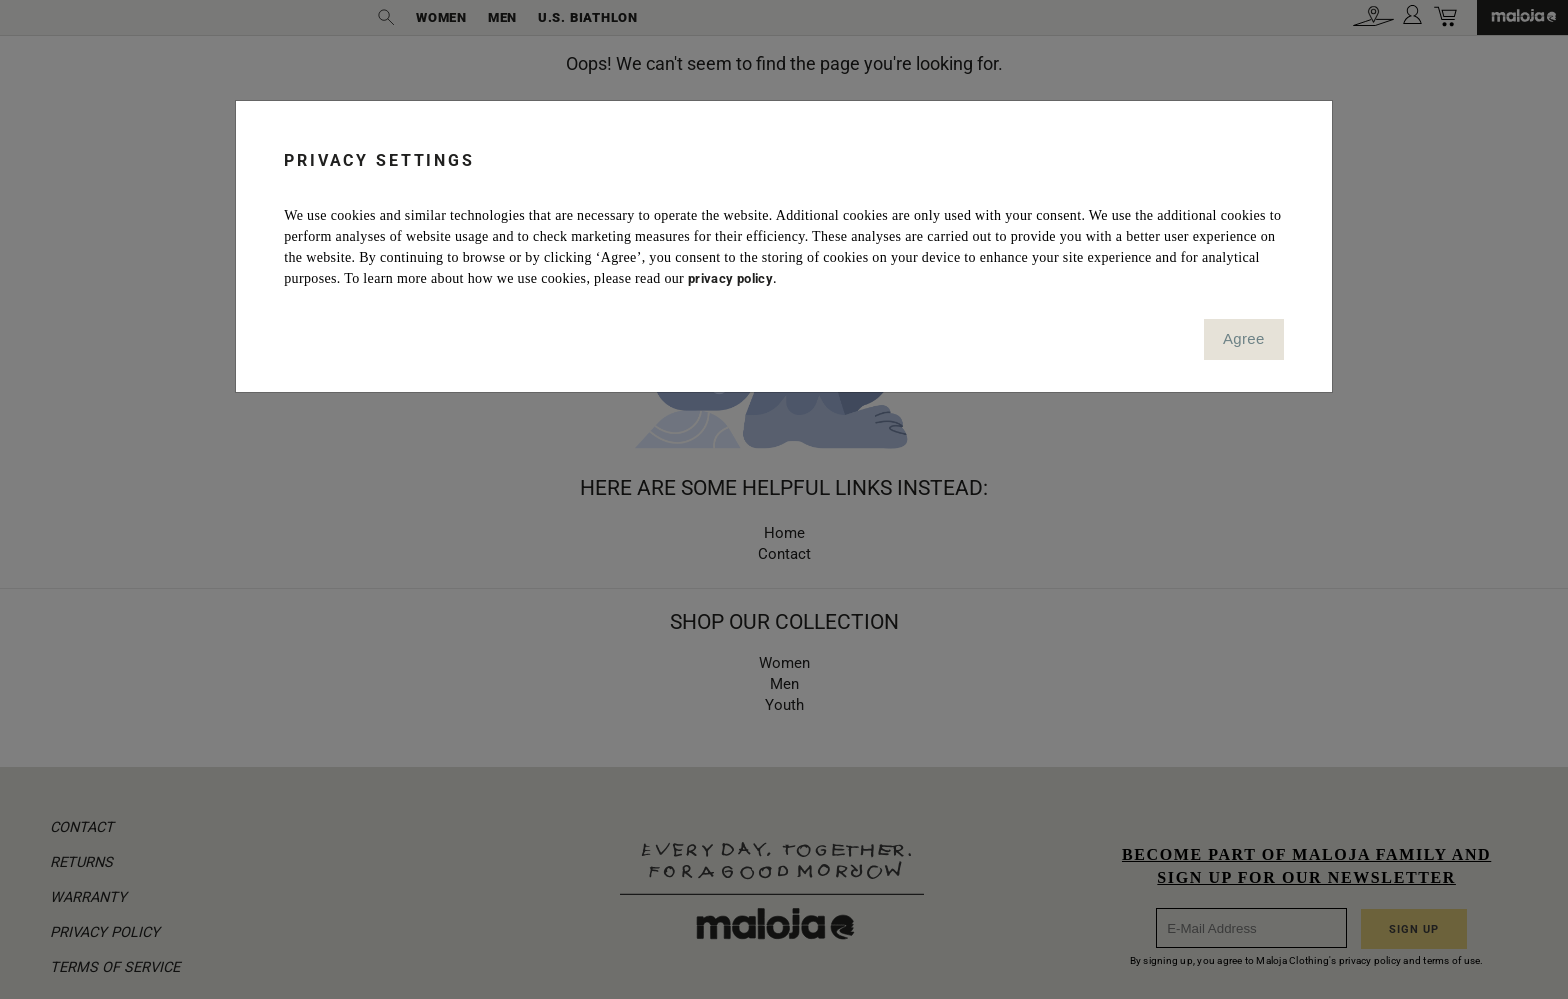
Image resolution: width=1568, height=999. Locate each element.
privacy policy (730, 278)
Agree (1244, 338)
